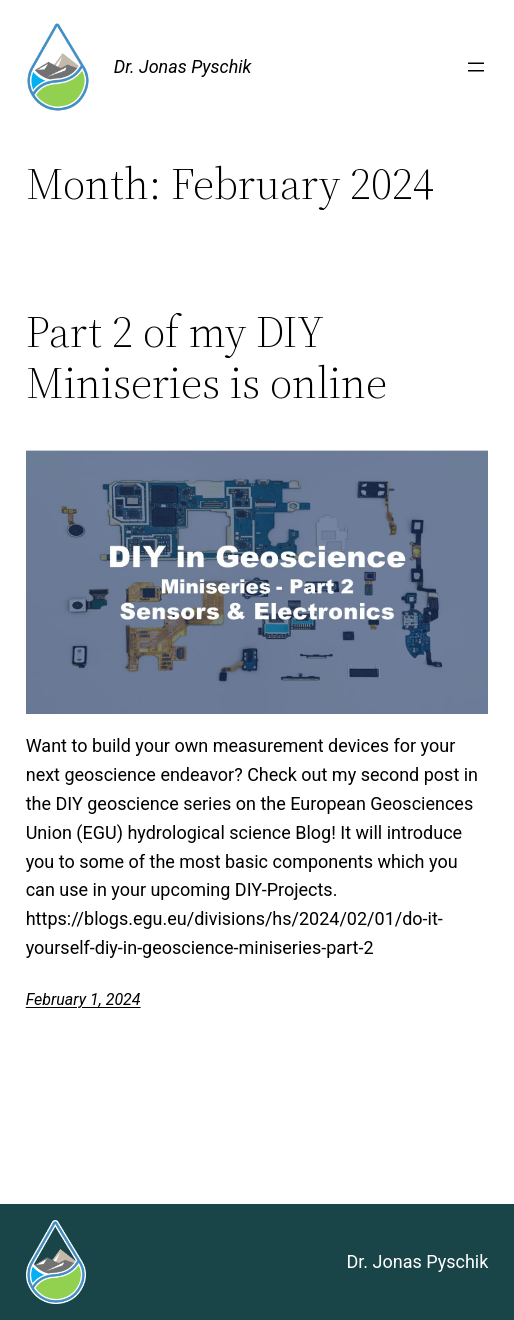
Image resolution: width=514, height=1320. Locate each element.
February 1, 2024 (83, 999)
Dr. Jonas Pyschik (183, 66)
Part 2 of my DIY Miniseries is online (206, 357)
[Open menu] (476, 67)
